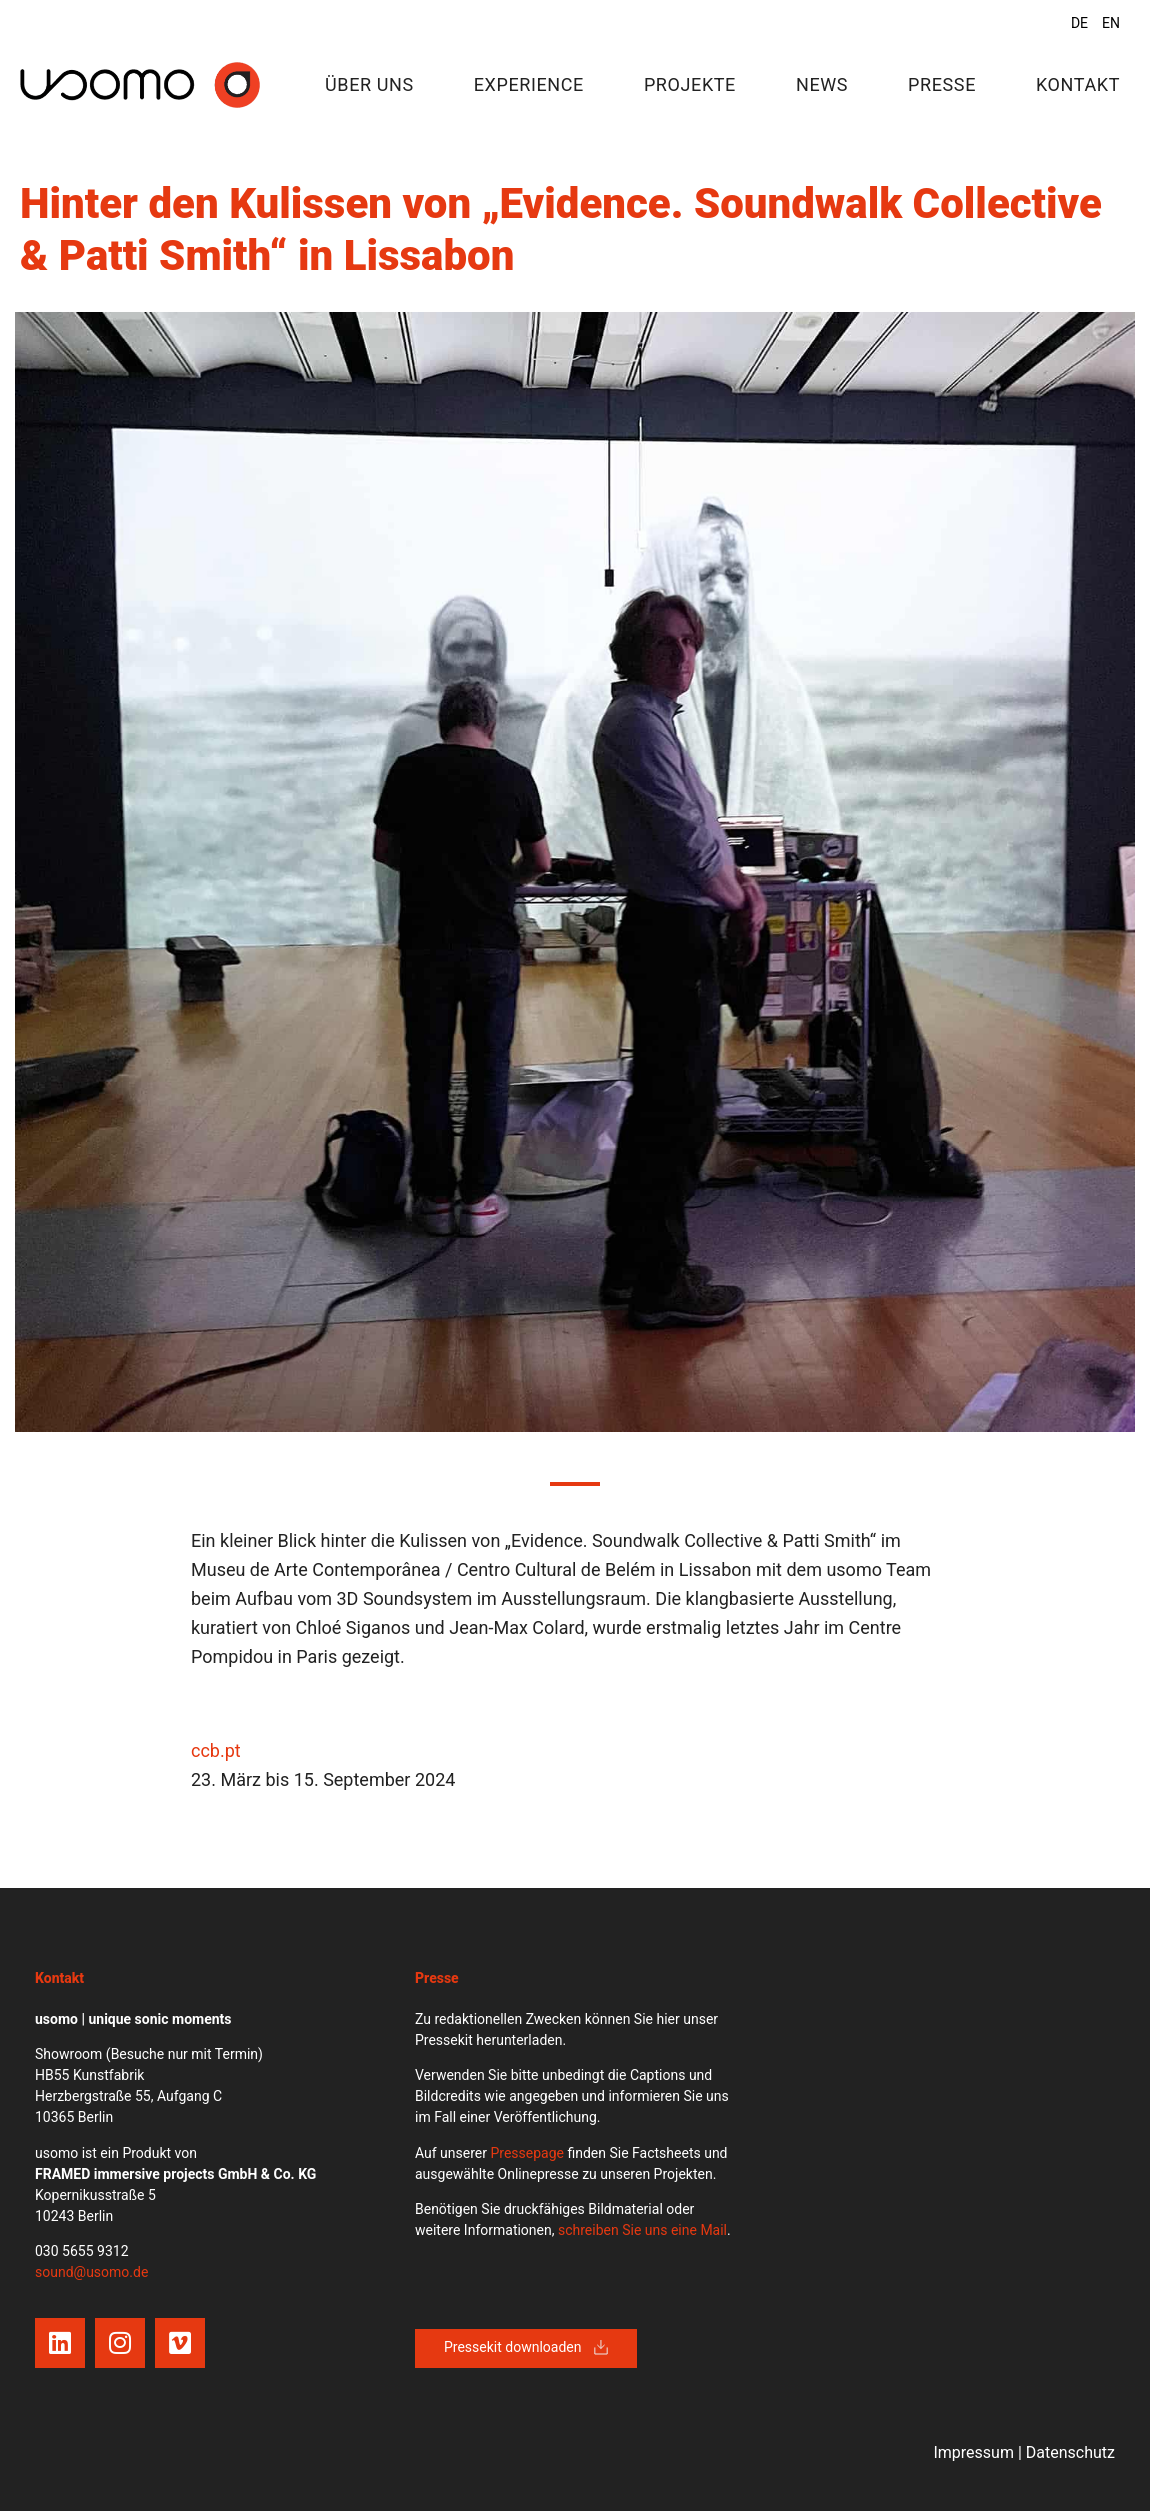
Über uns (369, 84)
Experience (529, 84)
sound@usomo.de (91, 2272)
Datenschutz (1070, 2452)
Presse (942, 84)
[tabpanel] (575, 872)
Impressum (973, 2452)
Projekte (690, 84)
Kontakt (1078, 84)
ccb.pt (216, 1750)
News (822, 84)
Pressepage (527, 2153)
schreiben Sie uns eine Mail (642, 2230)
